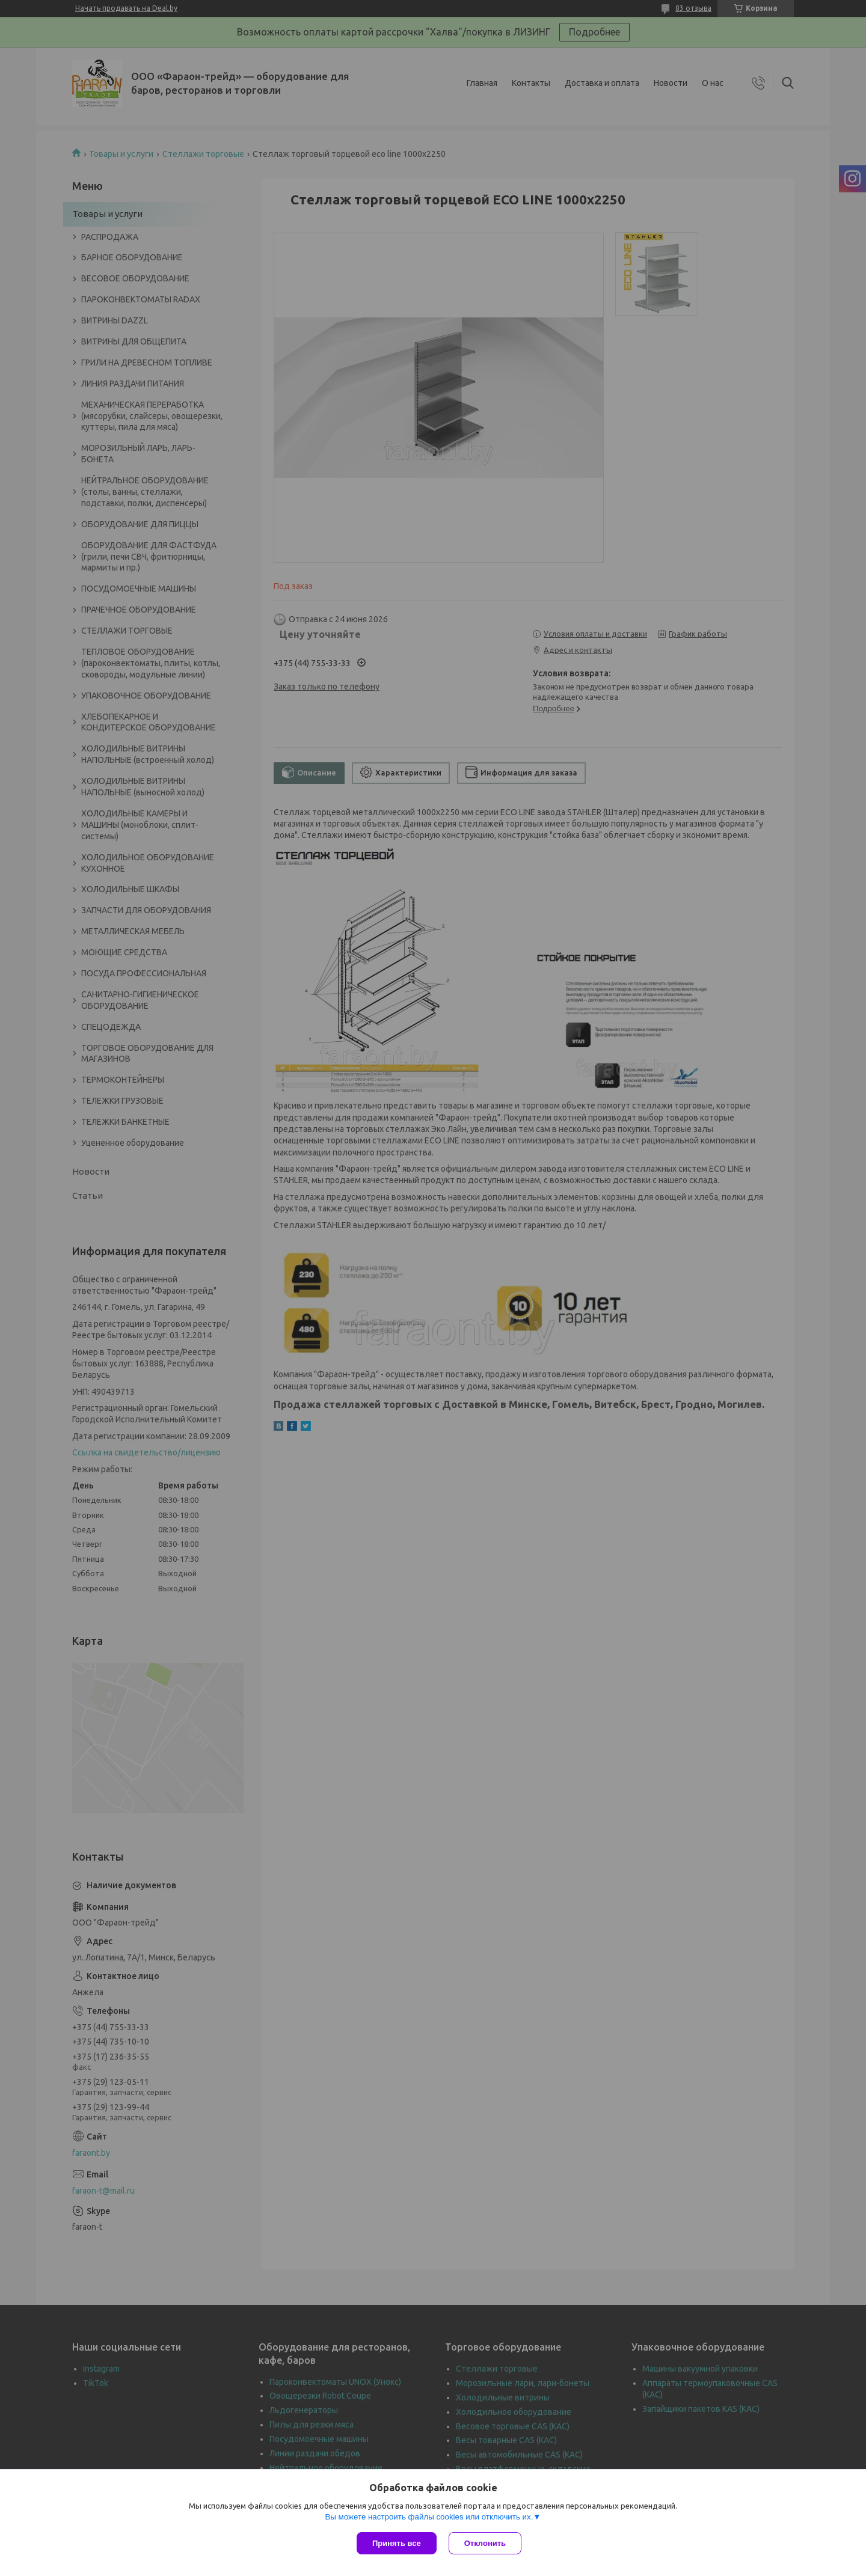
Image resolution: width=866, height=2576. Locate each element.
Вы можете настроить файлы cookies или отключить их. (429, 2516)
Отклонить (485, 2543)
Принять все (396, 2543)
